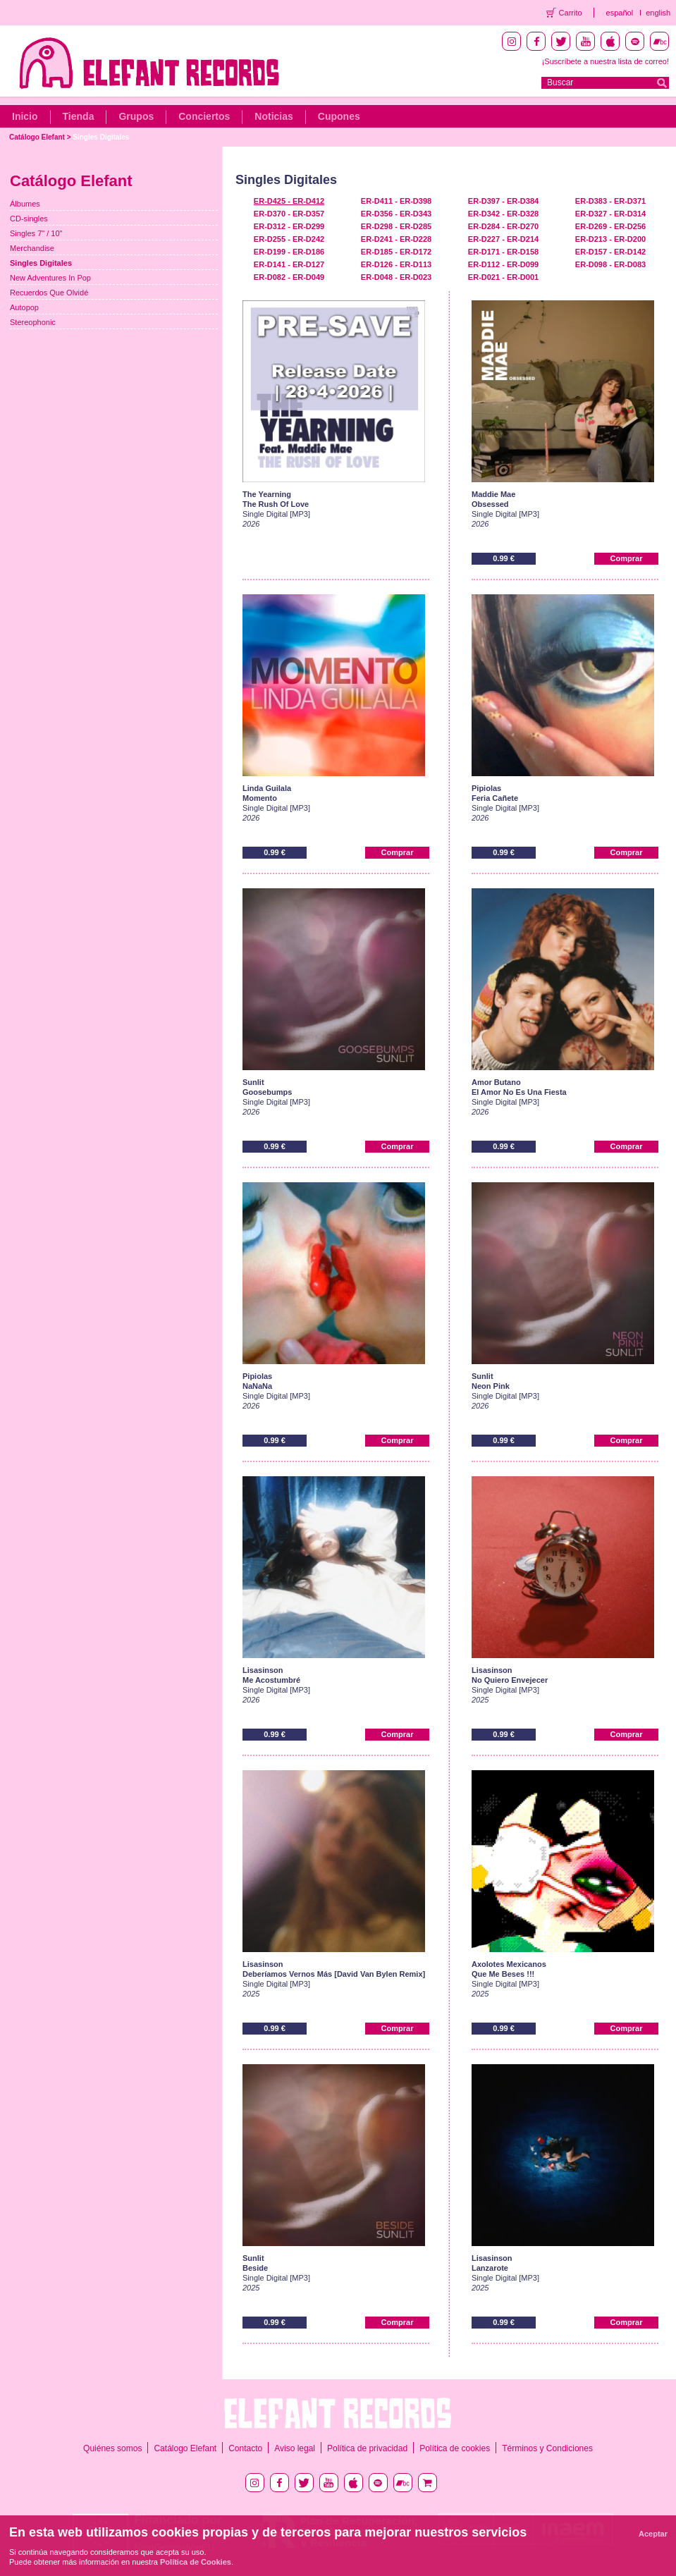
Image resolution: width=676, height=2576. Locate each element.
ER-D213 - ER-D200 (610, 239)
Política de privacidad (367, 2448)
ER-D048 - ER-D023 (396, 277)
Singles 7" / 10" (36, 233)
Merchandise (32, 248)
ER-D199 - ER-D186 (289, 251)
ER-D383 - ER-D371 (610, 201)
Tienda (78, 116)
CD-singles (29, 218)
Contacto (245, 2448)
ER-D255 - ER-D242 (289, 239)
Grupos (136, 116)
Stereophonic (33, 322)
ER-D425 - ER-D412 (289, 201)
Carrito (570, 12)
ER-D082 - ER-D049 (289, 277)
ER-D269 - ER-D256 (610, 226)
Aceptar (653, 2533)
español (620, 12)
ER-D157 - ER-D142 (610, 251)
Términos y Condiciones (547, 2448)
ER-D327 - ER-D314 (610, 213)
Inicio (25, 116)
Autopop (24, 307)
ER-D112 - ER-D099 (503, 264)
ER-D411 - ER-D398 (396, 201)
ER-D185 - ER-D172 (396, 251)
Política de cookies (454, 2448)
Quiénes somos (112, 2448)
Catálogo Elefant (37, 137)
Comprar (626, 558)
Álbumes (25, 204)
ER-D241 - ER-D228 (396, 239)
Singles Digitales (101, 137)
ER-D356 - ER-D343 (396, 213)
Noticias (273, 116)
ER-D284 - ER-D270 (503, 226)
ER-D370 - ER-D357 (289, 213)
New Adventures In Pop (50, 278)
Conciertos (204, 116)
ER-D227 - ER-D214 (503, 239)
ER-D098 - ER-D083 (610, 264)
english (658, 12)
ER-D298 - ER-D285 (396, 226)
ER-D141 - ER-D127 (289, 264)
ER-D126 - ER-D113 (396, 264)
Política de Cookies (195, 2562)
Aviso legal (294, 2448)
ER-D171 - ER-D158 (503, 251)
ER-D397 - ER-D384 (503, 201)
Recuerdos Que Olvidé (49, 292)
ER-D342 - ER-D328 (503, 213)
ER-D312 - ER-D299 (289, 226)
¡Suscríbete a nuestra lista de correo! (605, 61)
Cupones (339, 116)
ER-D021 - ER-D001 (503, 277)
